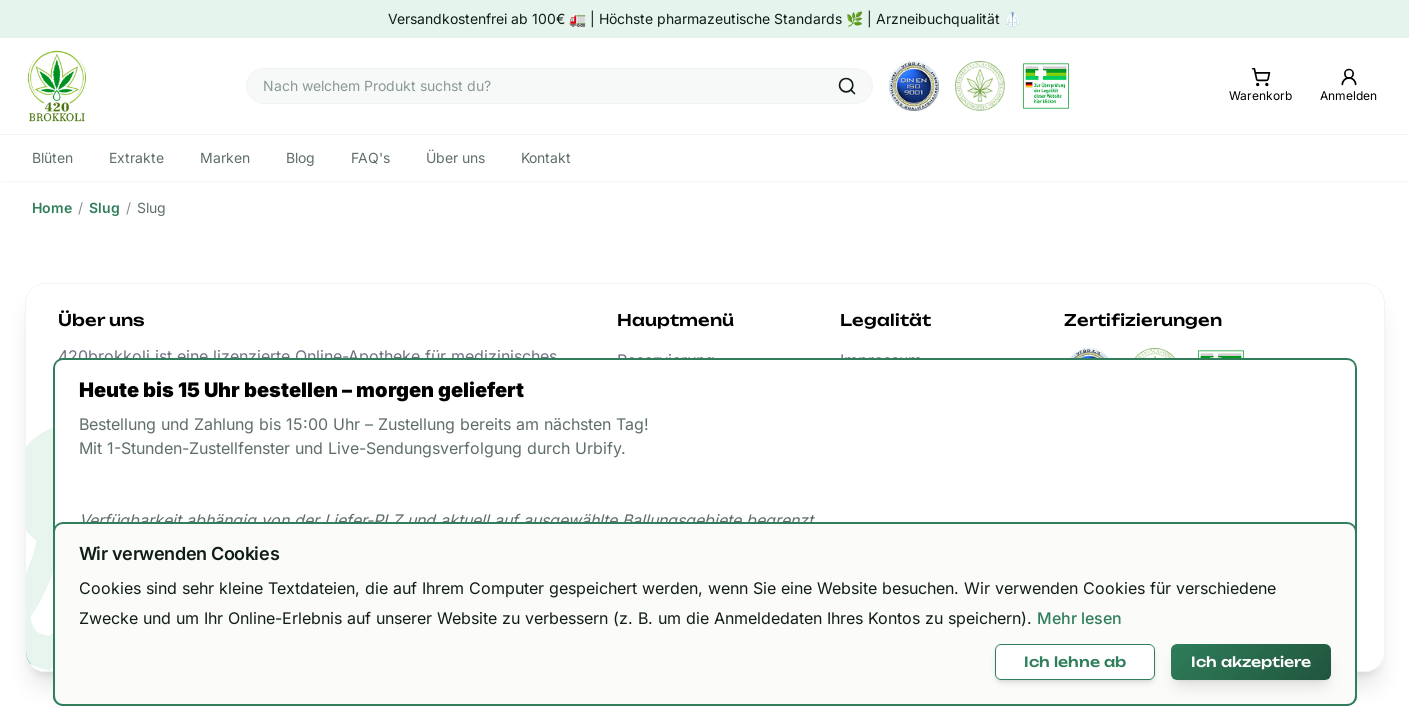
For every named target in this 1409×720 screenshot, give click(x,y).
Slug (104, 207)
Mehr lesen (1079, 618)
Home (52, 207)
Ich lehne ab (1075, 661)
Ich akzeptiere (1251, 661)
